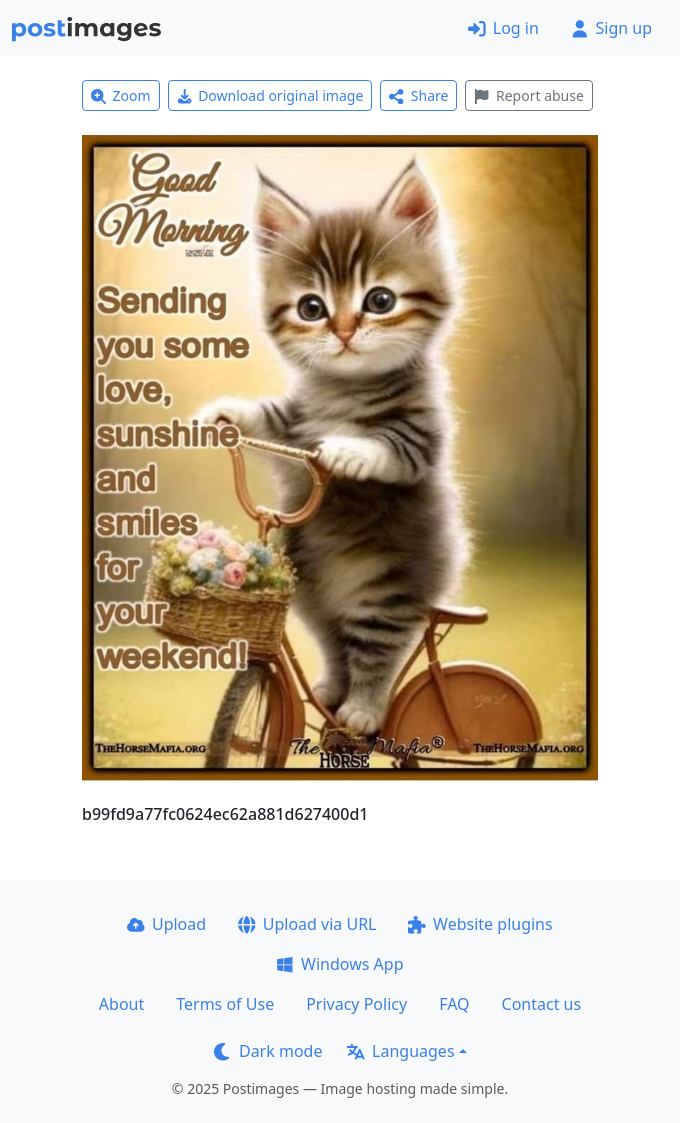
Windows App (339, 964)
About (121, 1004)
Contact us (542, 1004)
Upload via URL (307, 924)
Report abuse (528, 95)
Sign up (611, 28)
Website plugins (480, 924)
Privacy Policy (356, 1004)
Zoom (121, 95)
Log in (503, 28)
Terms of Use (225, 1004)
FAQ (454, 1004)
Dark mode (268, 1051)
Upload (166, 924)
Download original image (270, 95)
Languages (400, 1051)
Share (418, 95)
